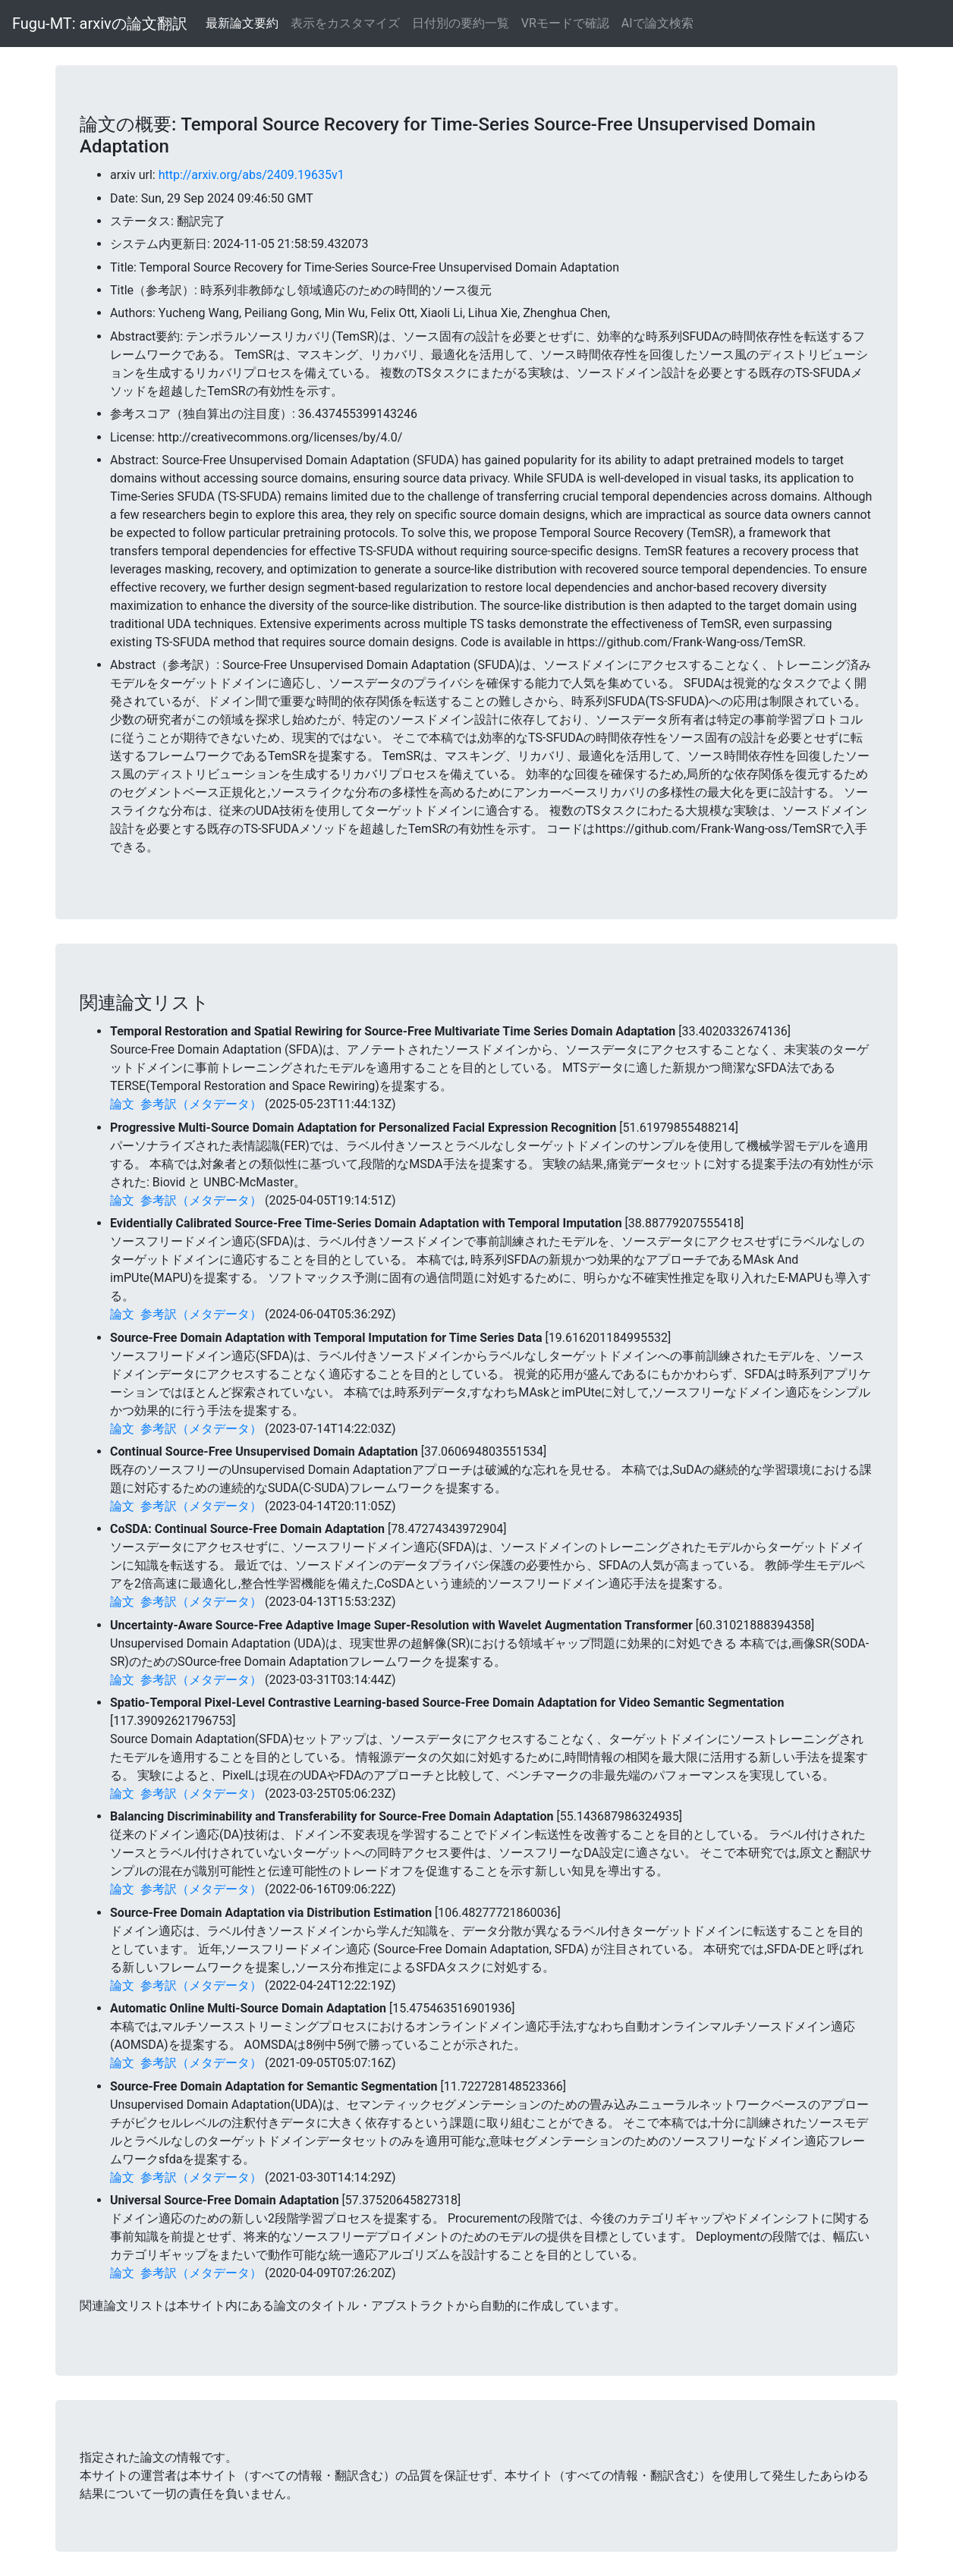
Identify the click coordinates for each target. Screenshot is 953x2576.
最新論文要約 (242, 23)
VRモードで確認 (565, 23)
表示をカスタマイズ (345, 23)
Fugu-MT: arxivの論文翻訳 (99, 23)
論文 (122, 1104)
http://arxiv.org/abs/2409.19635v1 (251, 175)
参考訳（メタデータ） (201, 1104)
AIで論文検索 (657, 23)
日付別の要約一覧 (460, 23)
